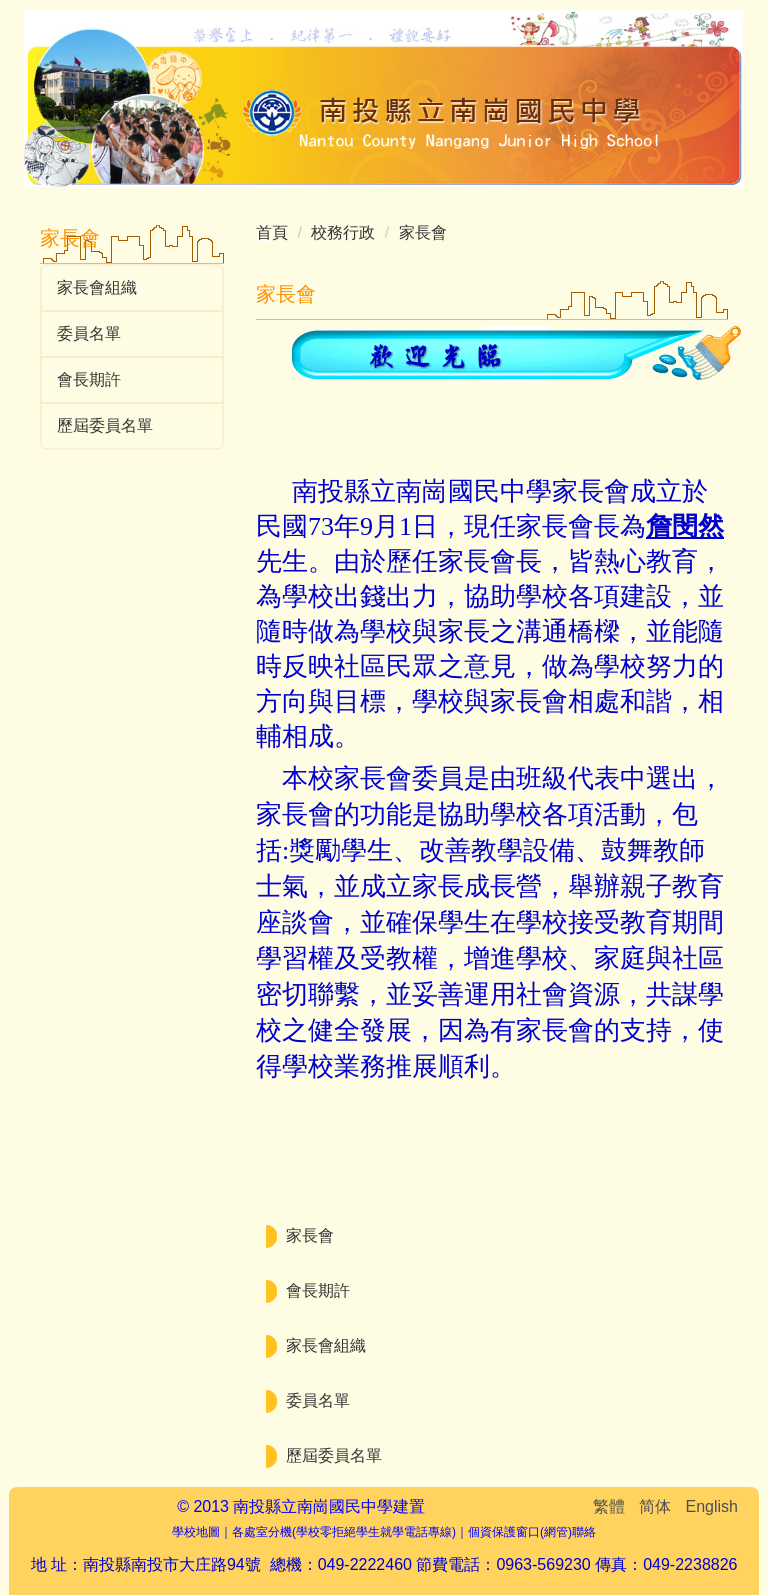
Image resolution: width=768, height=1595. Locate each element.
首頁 (272, 232)
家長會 (423, 232)
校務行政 (343, 232)
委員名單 (89, 333)
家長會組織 (97, 287)
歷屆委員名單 (105, 425)
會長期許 (89, 379)
